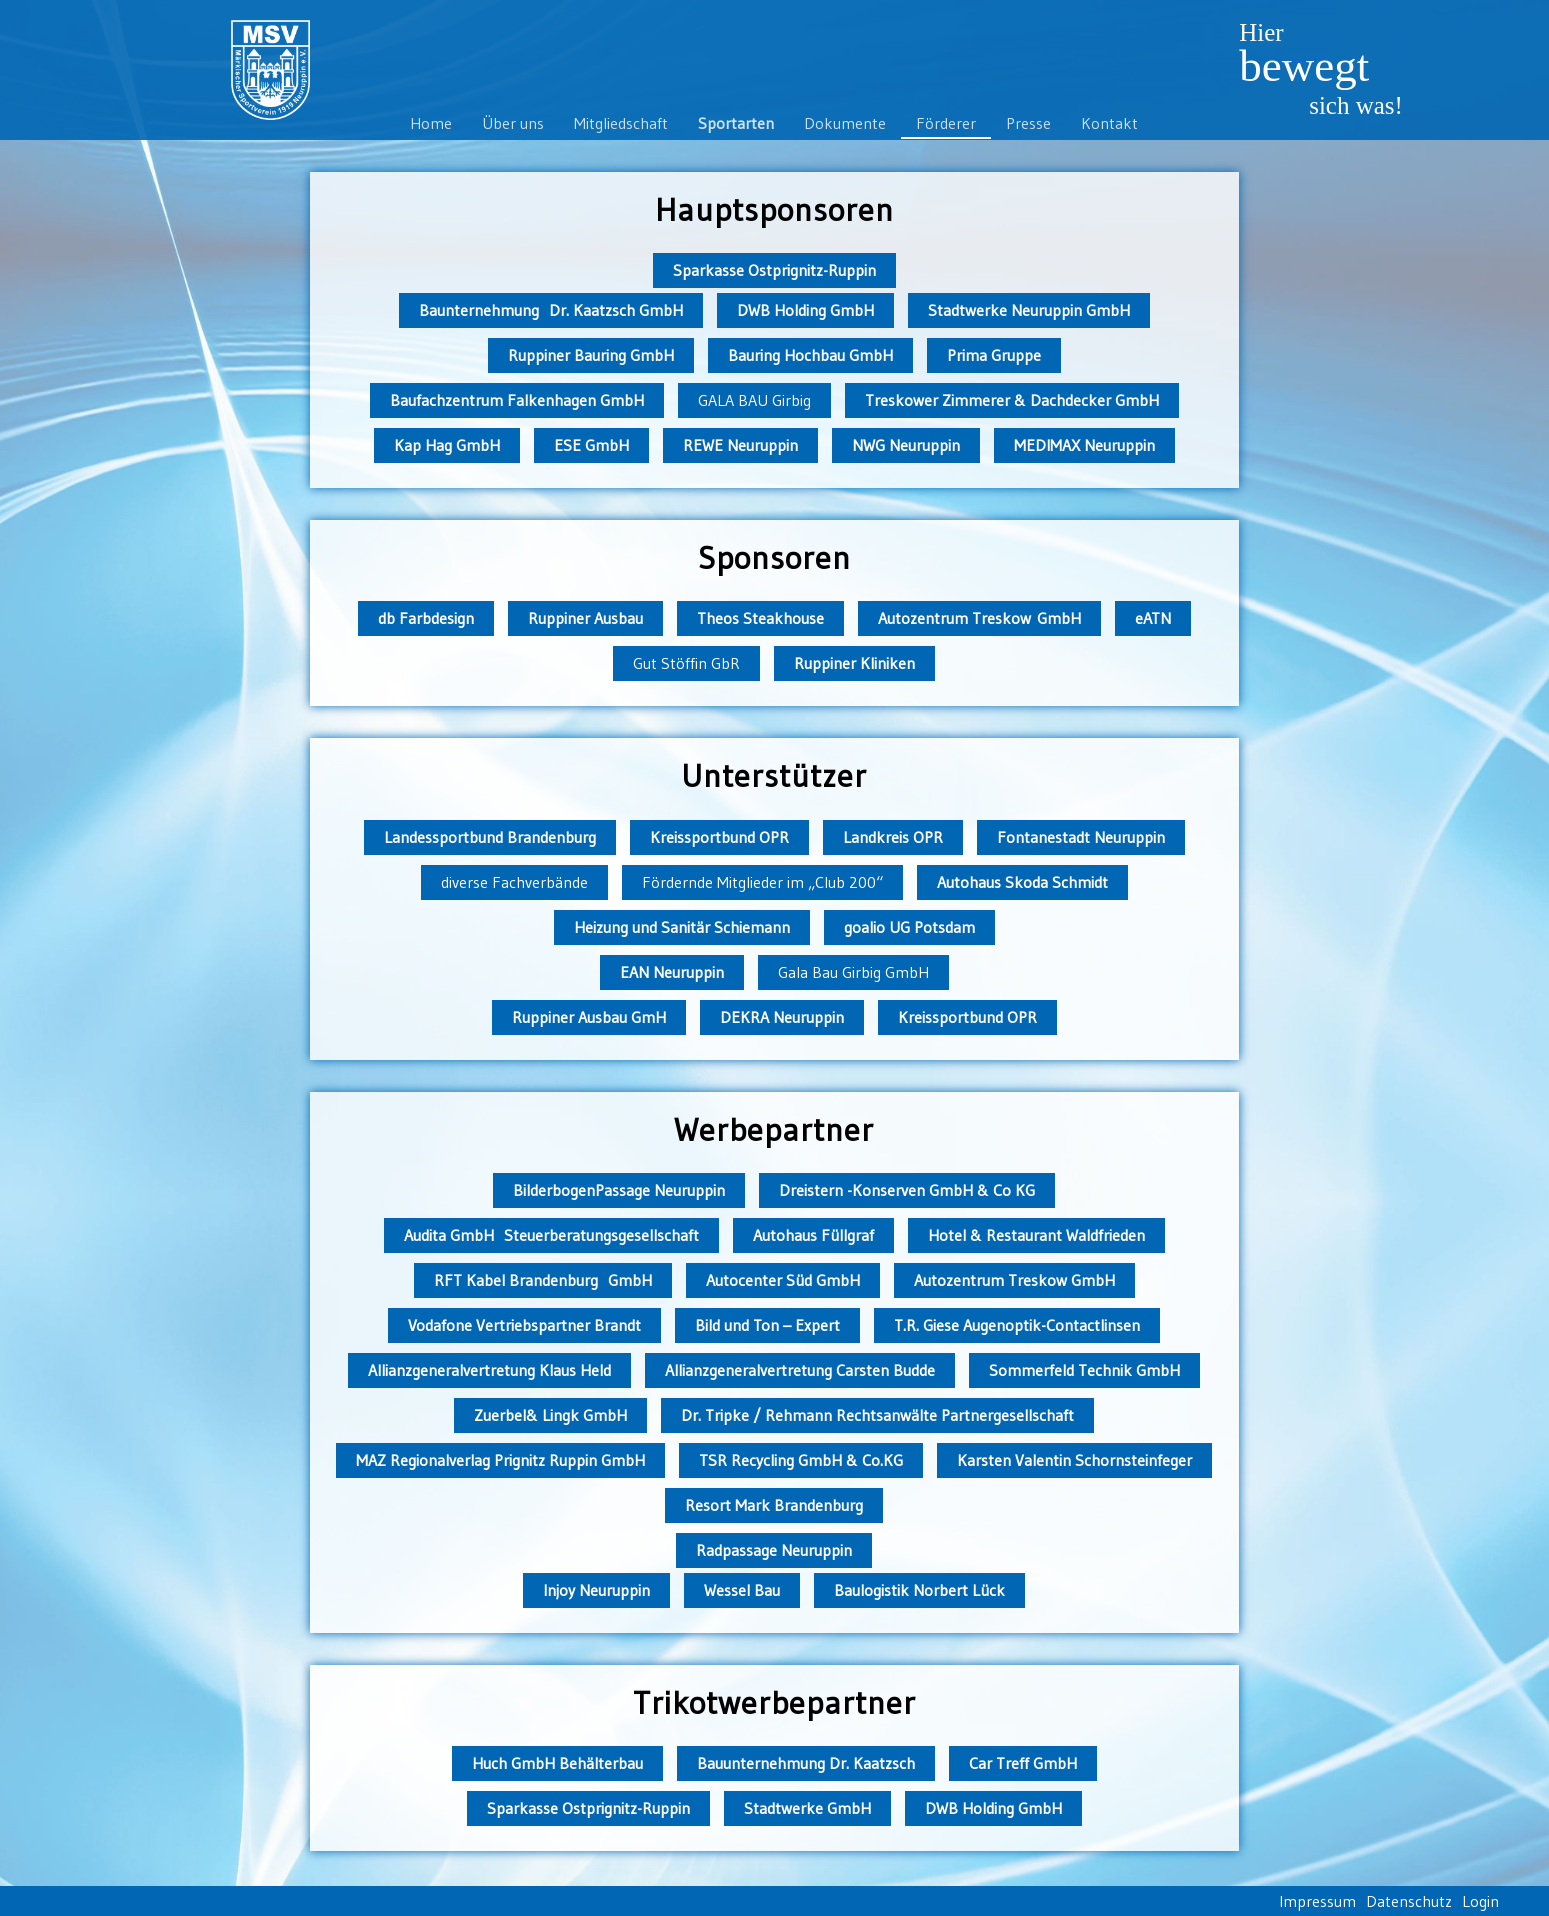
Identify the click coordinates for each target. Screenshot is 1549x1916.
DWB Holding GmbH (805, 310)
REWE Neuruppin (740, 445)
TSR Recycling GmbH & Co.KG (801, 1460)
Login (1480, 1901)
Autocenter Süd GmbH (783, 1280)
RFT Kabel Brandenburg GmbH (543, 1280)
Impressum (1317, 1901)
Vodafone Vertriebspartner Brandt (524, 1325)
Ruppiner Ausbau (585, 618)
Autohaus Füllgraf (813, 1235)
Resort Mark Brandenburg (774, 1505)
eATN (1153, 618)
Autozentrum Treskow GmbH (979, 618)
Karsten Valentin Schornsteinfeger (1074, 1460)
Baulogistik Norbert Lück (919, 1590)
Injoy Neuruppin (596, 1590)
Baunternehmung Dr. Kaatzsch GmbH (551, 310)
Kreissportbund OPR (719, 837)
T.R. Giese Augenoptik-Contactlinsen (1017, 1325)
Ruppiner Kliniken (854, 663)
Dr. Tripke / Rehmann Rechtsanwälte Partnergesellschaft (877, 1415)
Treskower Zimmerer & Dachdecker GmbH (1012, 400)
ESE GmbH (591, 445)
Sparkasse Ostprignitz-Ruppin (774, 270)
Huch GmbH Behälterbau (557, 1763)
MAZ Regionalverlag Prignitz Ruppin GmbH (500, 1460)
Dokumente (845, 123)
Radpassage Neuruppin (774, 1550)
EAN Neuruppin (672, 972)
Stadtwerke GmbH (807, 1808)
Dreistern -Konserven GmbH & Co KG (907, 1190)
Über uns (513, 123)
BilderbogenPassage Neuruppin (619, 1190)
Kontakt (1109, 123)
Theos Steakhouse (760, 618)
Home (431, 123)
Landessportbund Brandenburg (490, 837)
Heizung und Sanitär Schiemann (682, 927)
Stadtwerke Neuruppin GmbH (1029, 310)
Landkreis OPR (893, 837)
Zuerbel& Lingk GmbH (550, 1415)
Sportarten (736, 123)
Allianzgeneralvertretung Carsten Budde (800, 1370)
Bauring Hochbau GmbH (810, 355)
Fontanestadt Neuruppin (1081, 837)
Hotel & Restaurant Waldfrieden (1036, 1235)
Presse (1028, 123)
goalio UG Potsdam (909, 927)
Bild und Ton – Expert (767, 1325)
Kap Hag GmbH (447, 445)
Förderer (946, 123)
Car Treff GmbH (1023, 1763)
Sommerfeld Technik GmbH (1084, 1370)
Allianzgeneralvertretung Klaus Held (489, 1370)
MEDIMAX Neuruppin (1084, 445)
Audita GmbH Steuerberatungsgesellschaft (551, 1235)
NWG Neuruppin (906, 445)
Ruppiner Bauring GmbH (591, 355)
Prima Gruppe (994, 355)
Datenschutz (1409, 1901)
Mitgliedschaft (621, 123)
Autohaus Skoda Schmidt (1022, 882)
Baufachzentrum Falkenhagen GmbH (517, 400)
